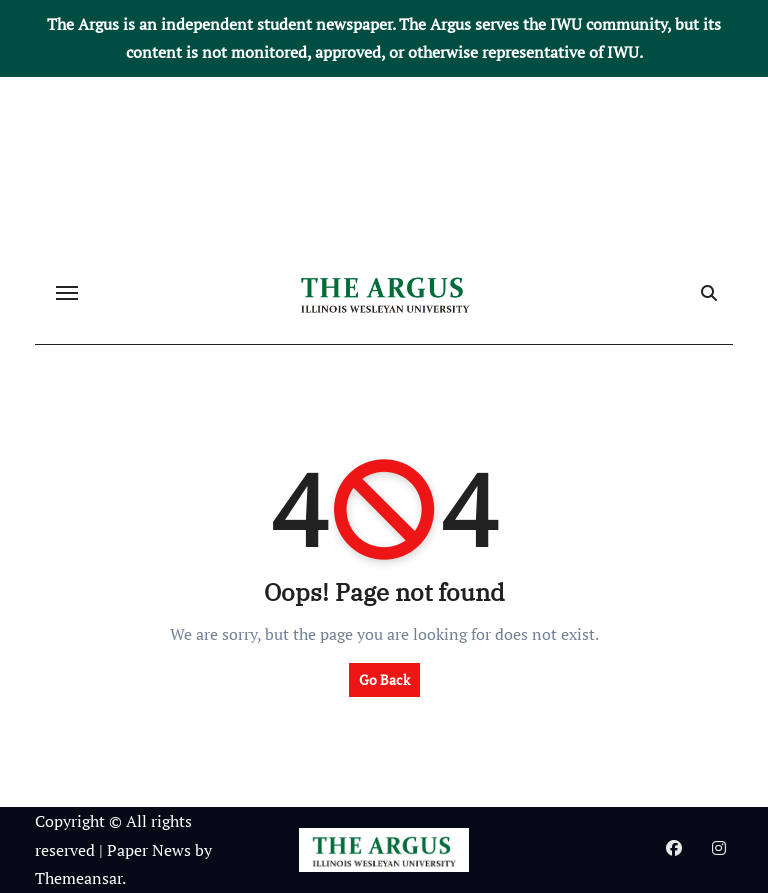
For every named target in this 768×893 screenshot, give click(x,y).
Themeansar (78, 878)
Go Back (384, 679)
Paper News (149, 850)
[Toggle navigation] (67, 293)
